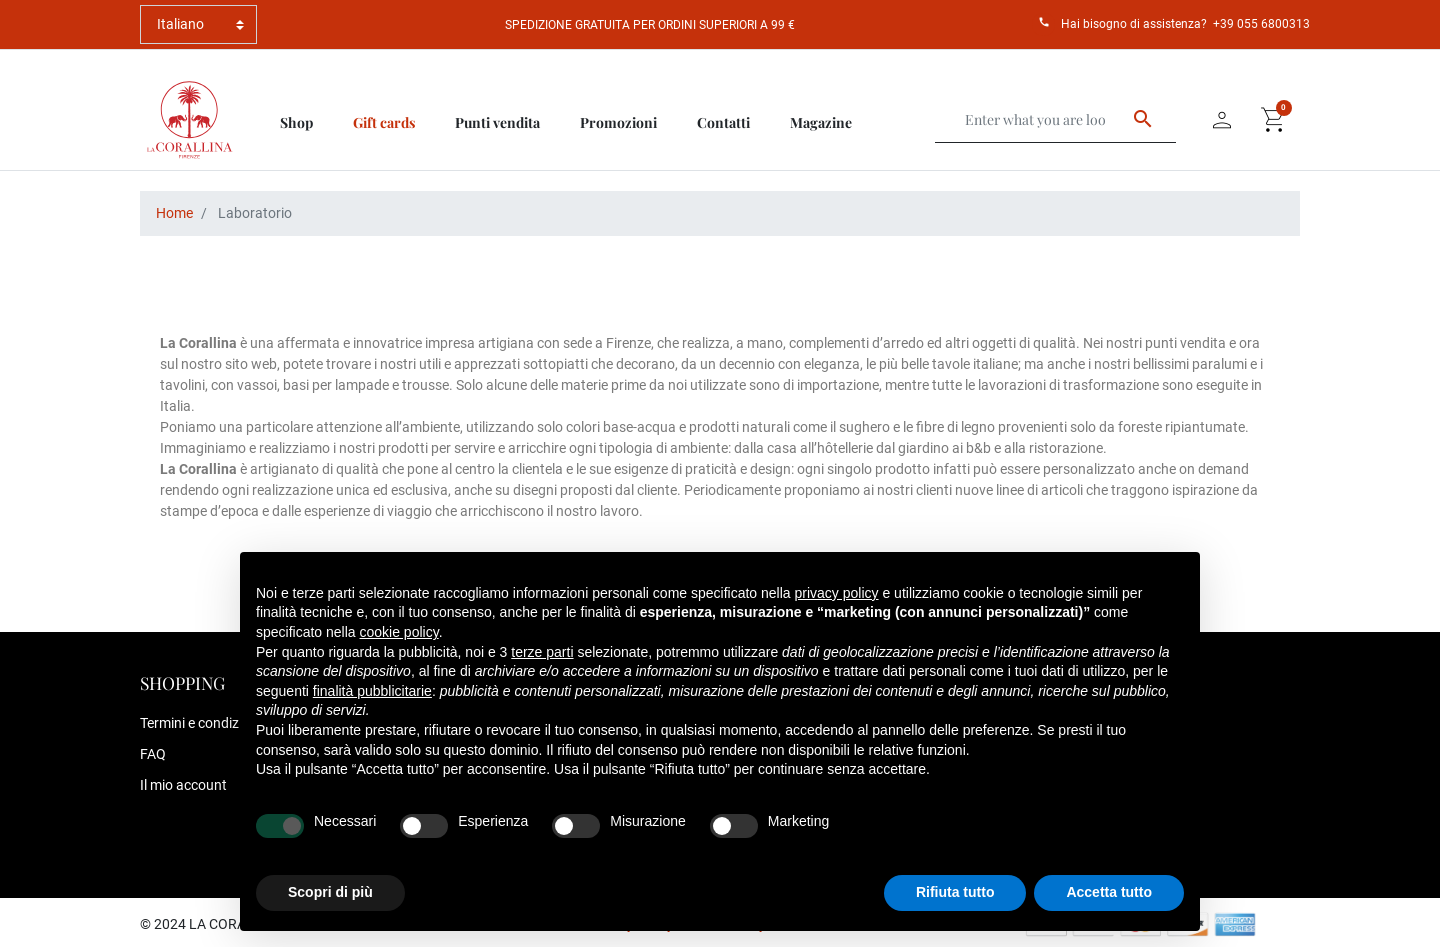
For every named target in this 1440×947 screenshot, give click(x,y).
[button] (1274, 120)
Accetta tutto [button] (1109, 892)
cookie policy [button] (399, 632)
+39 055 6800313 (1261, 24)
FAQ (153, 754)
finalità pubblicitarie (372, 691)
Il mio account (183, 785)
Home (174, 213)
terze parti (542, 652)
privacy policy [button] (837, 593)
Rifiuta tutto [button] (955, 892)
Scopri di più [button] (330, 892)
